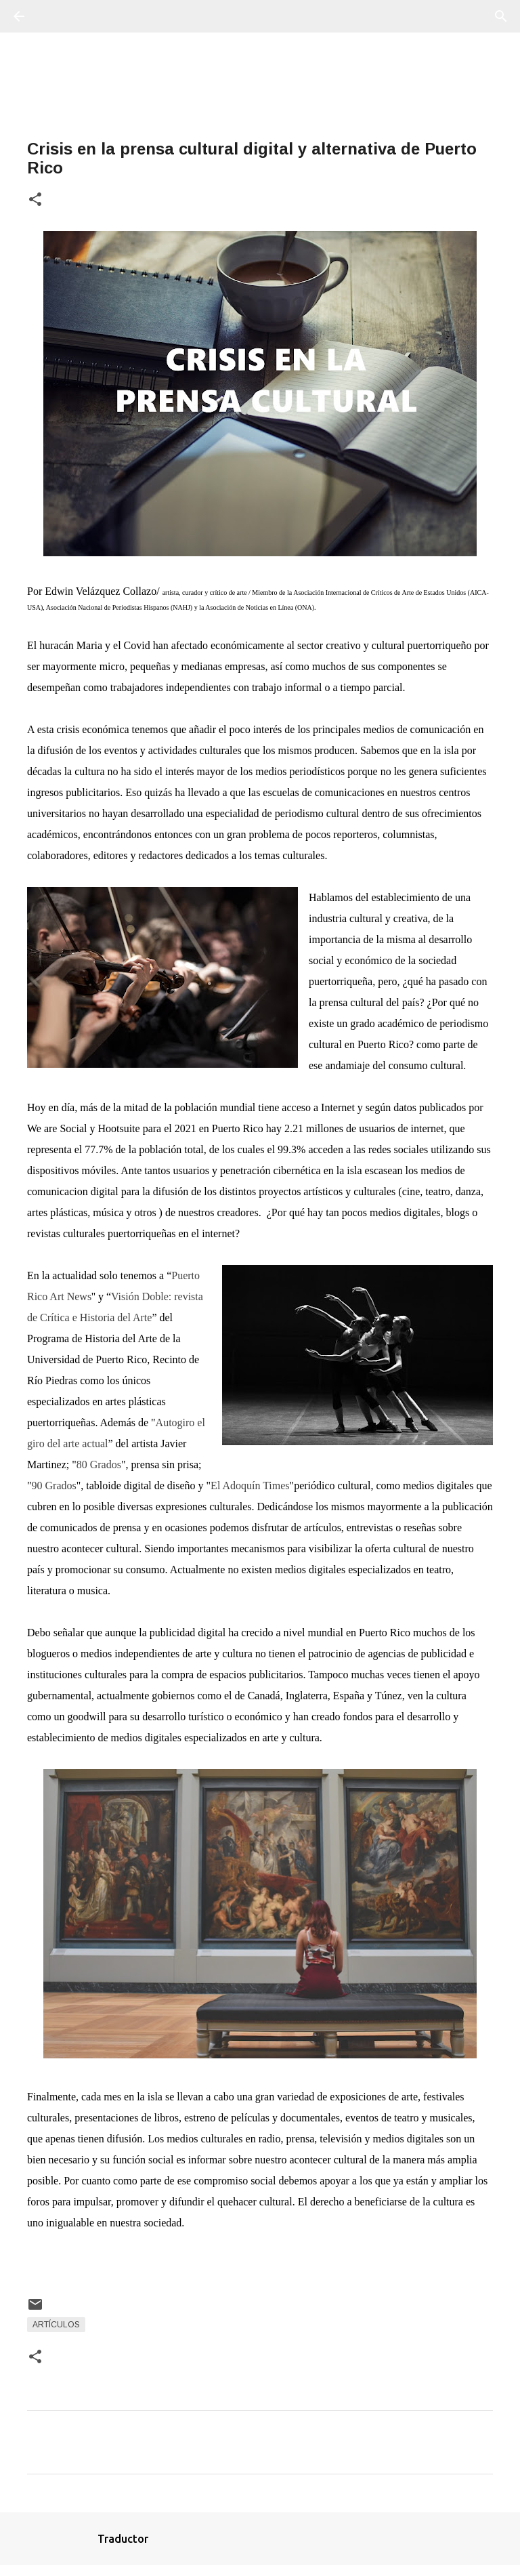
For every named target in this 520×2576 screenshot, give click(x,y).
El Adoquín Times (250, 1485)
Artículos (56, 2324)
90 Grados (54, 1485)
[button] (35, 200)
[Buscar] (57, 16)
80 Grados (99, 1464)
